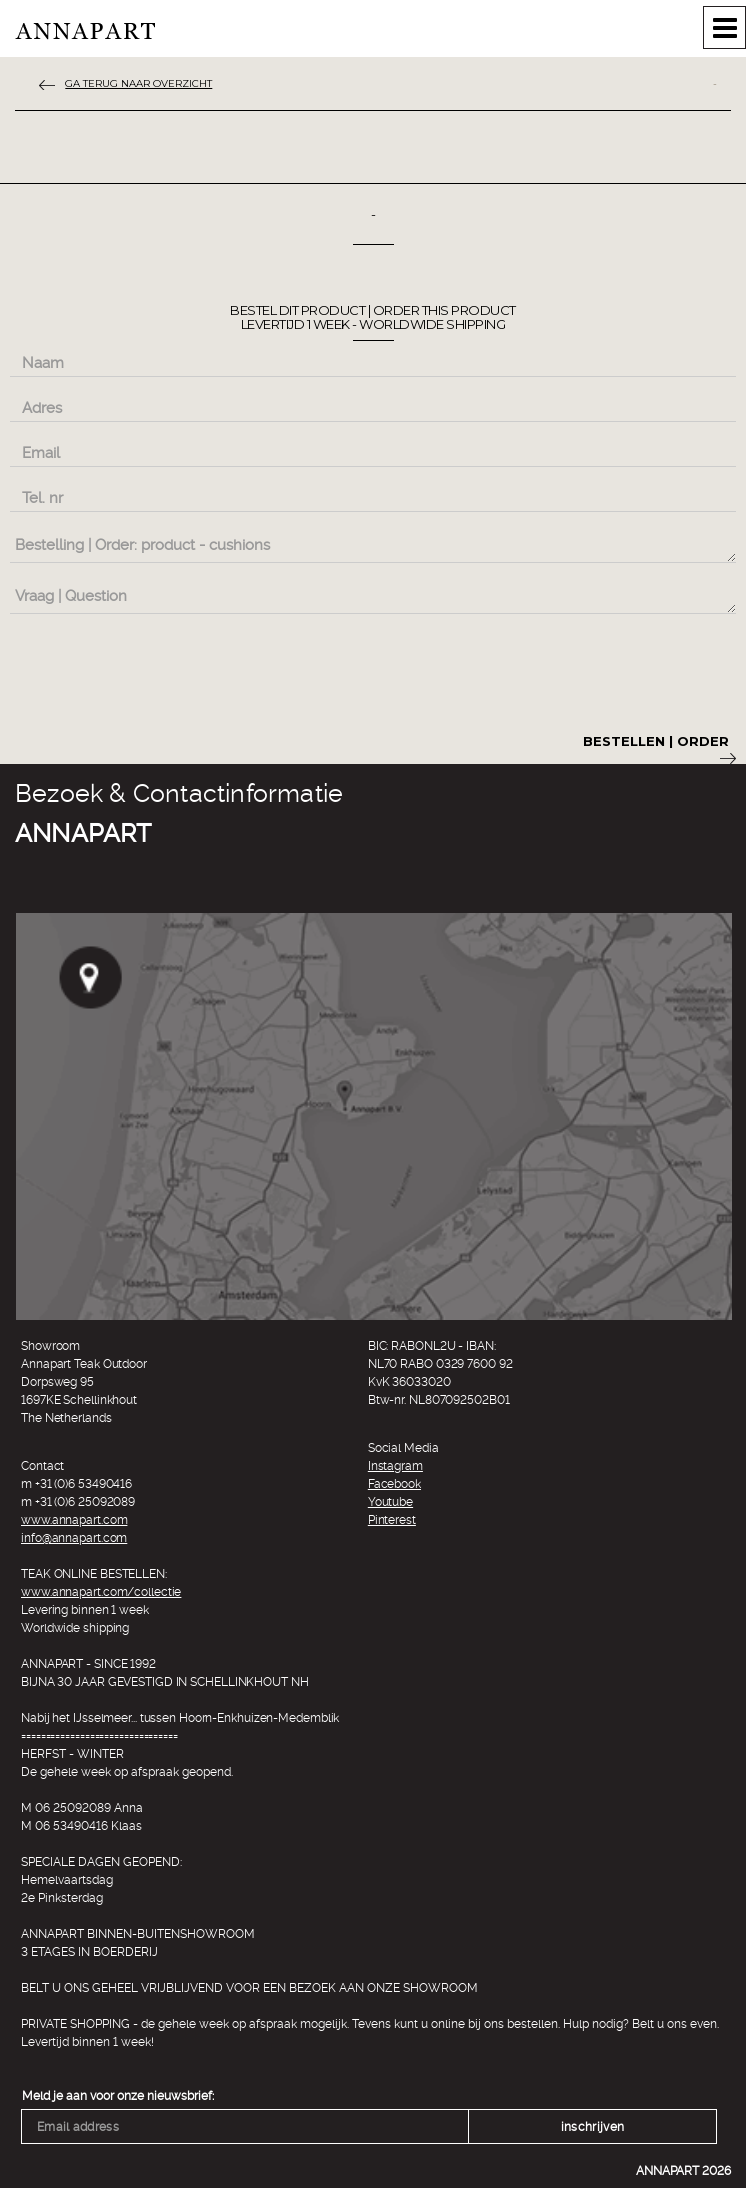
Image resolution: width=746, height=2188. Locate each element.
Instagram (395, 1466)
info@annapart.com (74, 1538)
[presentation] (162, 670)
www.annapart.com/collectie (101, 1592)
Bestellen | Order (659, 748)
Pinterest (392, 1520)
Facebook (394, 1484)
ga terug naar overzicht (138, 83)
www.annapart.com (74, 1520)
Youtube (390, 1502)
